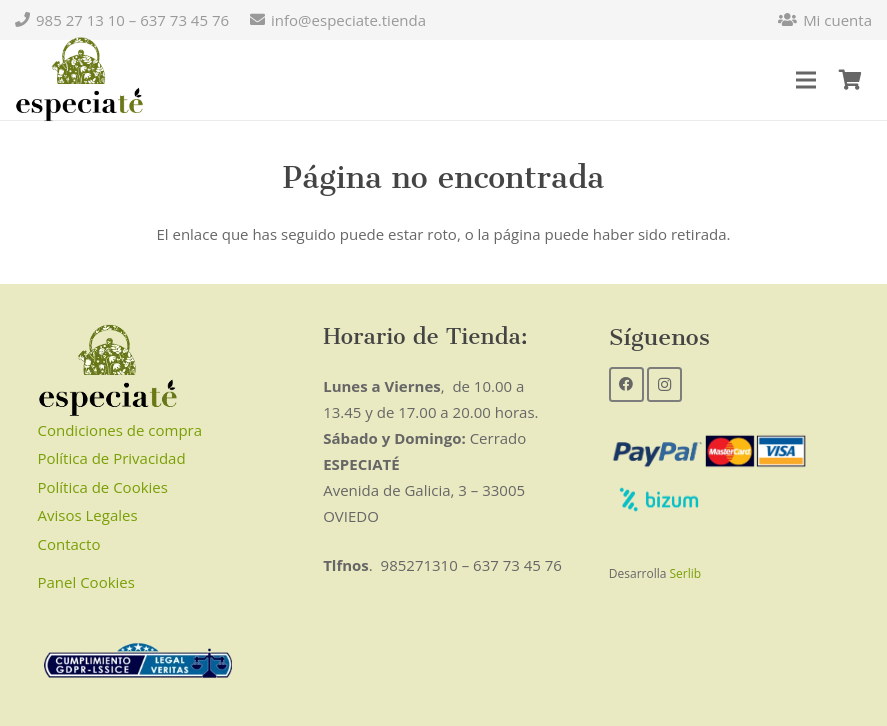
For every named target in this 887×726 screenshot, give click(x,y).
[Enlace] (79, 80)
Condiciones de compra (120, 430)
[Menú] (806, 80)
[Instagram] (664, 384)
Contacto (69, 544)
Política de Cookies (103, 487)
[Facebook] (626, 384)
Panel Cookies (86, 582)
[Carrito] (850, 80)
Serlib (686, 573)
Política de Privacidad (112, 458)
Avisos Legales (88, 515)
